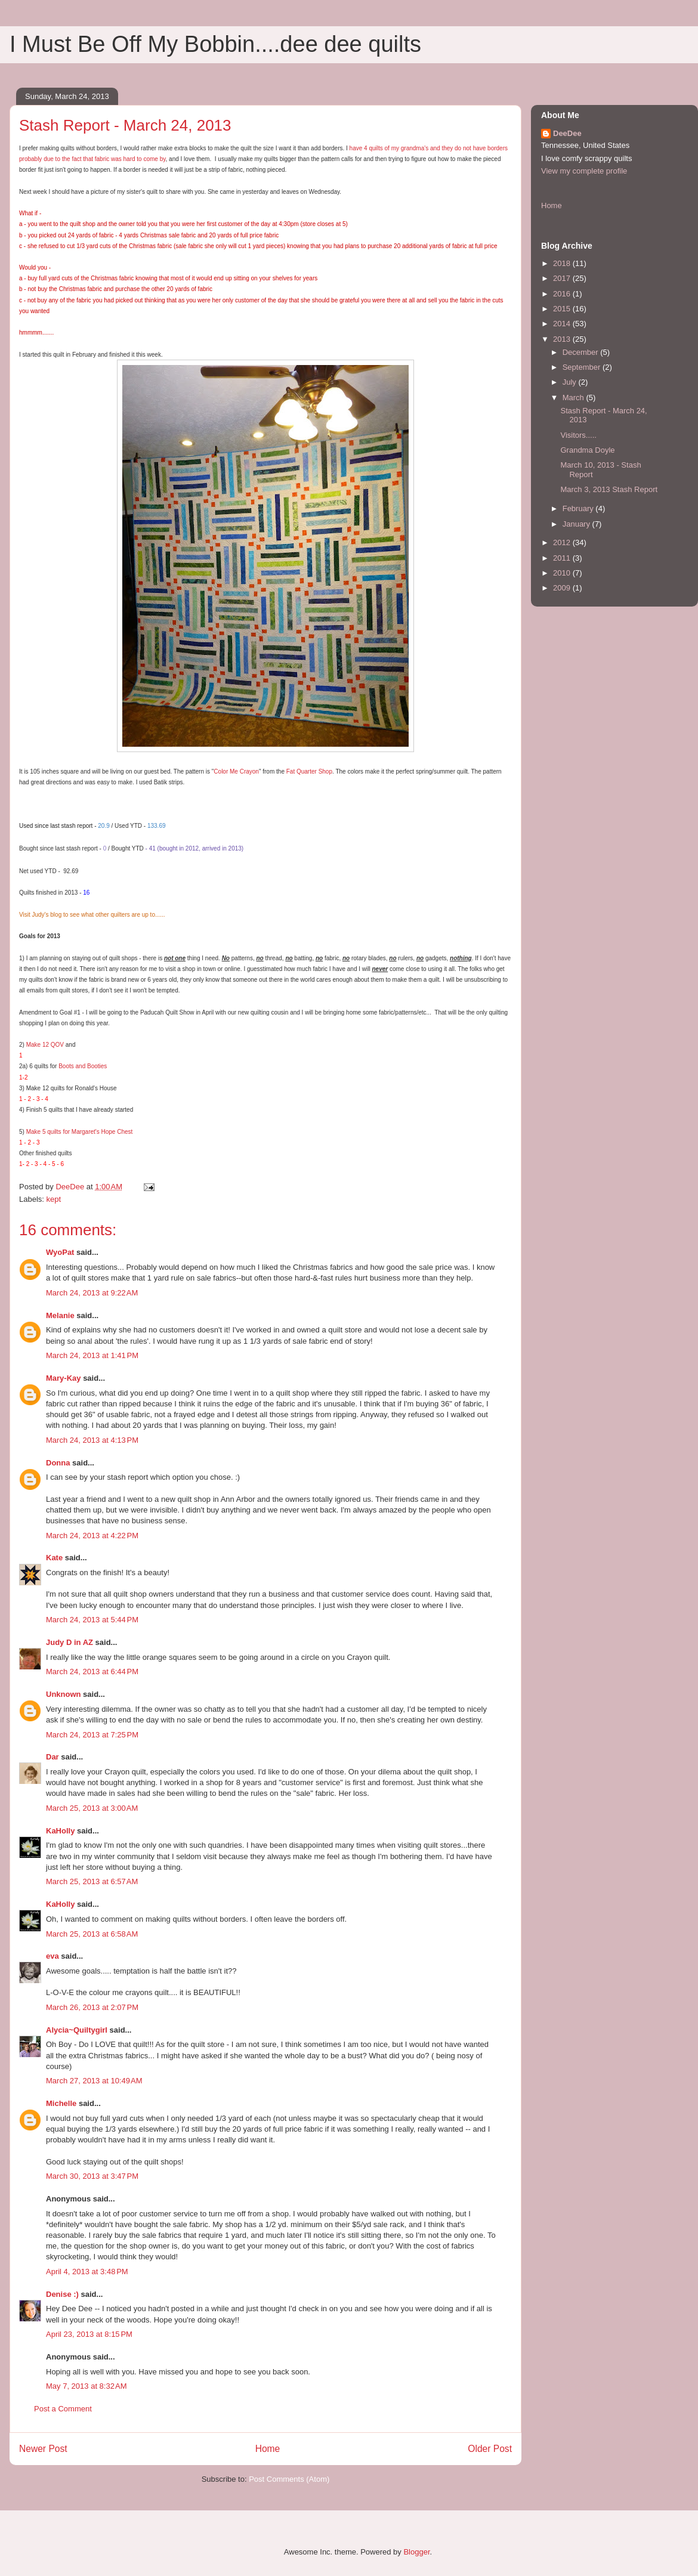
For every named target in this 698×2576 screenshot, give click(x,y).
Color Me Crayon (236, 771)
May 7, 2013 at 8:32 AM (86, 2386)
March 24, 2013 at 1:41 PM (92, 1355)
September (583, 367)
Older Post (490, 2449)
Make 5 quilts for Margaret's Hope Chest (78, 1131)
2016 (563, 293)
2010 (563, 572)
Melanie (60, 1315)
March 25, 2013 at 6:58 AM (92, 1933)
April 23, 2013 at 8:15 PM (89, 2334)
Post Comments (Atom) (289, 2479)
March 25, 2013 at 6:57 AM (92, 1881)
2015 (563, 308)
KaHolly (60, 1830)
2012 (563, 542)
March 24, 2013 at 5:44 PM (92, 1619)
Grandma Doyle (587, 450)
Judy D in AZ (69, 1642)
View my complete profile (584, 170)
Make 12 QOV (45, 1044)
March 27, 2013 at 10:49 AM (94, 2080)
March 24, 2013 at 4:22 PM (92, 1535)
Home (267, 2449)
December (582, 352)
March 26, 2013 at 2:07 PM (92, 2007)
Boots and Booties (82, 1066)
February (579, 508)
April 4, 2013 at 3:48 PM (87, 2271)
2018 (563, 263)
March (574, 397)
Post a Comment (63, 2408)
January (577, 523)
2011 (563, 557)
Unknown (63, 1694)
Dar (52, 1756)
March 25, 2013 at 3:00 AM (92, 1808)
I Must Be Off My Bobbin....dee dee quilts (215, 44)
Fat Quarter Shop (309, 771)
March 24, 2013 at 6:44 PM (92, 1671)
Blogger (416, 2551)
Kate (54, 1557)
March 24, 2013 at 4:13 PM (92, 1440)
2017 (563, 278)
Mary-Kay (63, 1378)
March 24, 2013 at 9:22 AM (92, 1292)
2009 (563, 587)
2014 (563, 323)
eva (52, 1956)
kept (54, 1199)
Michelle (61, 2103)
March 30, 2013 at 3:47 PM (92, 2176)
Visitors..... (578, 435)
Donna (58, 1462)
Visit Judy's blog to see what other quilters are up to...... (92, 914)
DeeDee (567, 133)
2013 (563, 339)
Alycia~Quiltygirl (76, 2029)
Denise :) (62, 2294)
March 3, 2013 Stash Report (608, 489)
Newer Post (43, 2449)
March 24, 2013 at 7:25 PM (92, 1734)
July (571, 382)
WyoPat (60, 1252)
